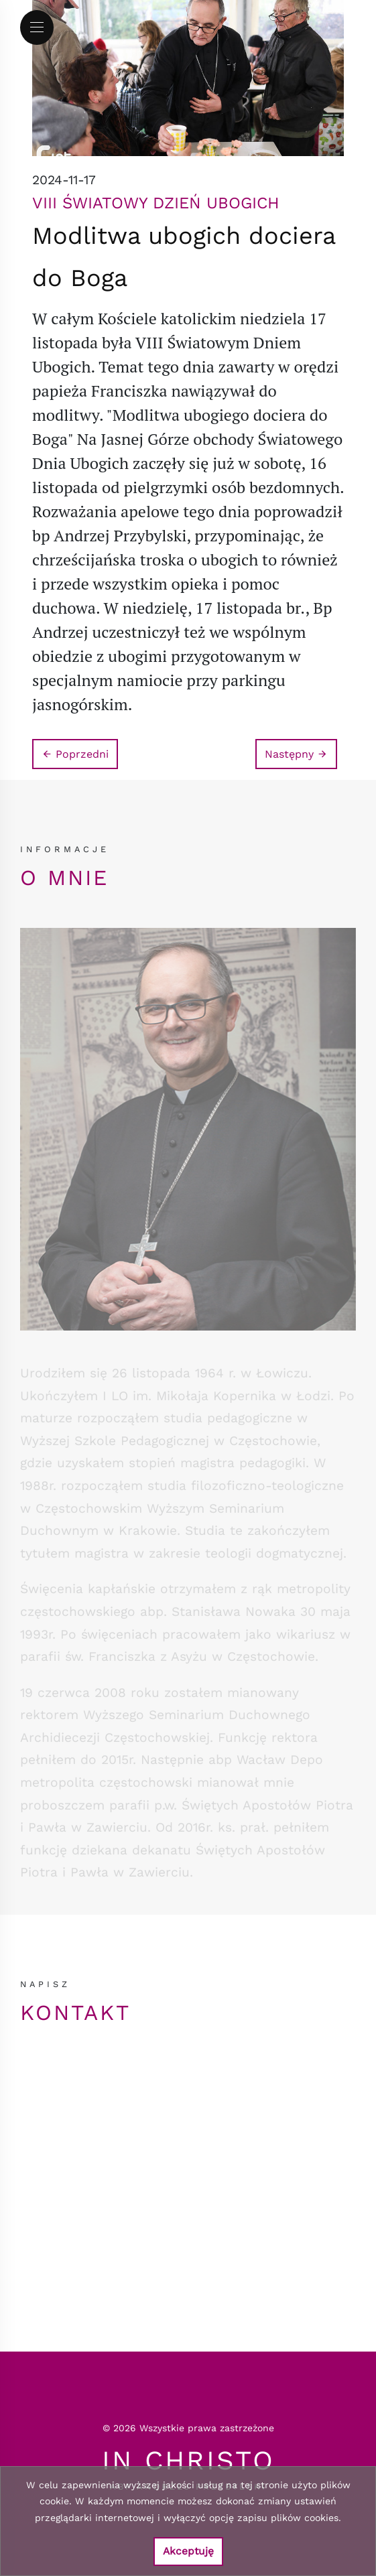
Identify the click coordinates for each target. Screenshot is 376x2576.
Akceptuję (188, 2551)
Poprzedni (75, 754)
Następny (296, 754)
